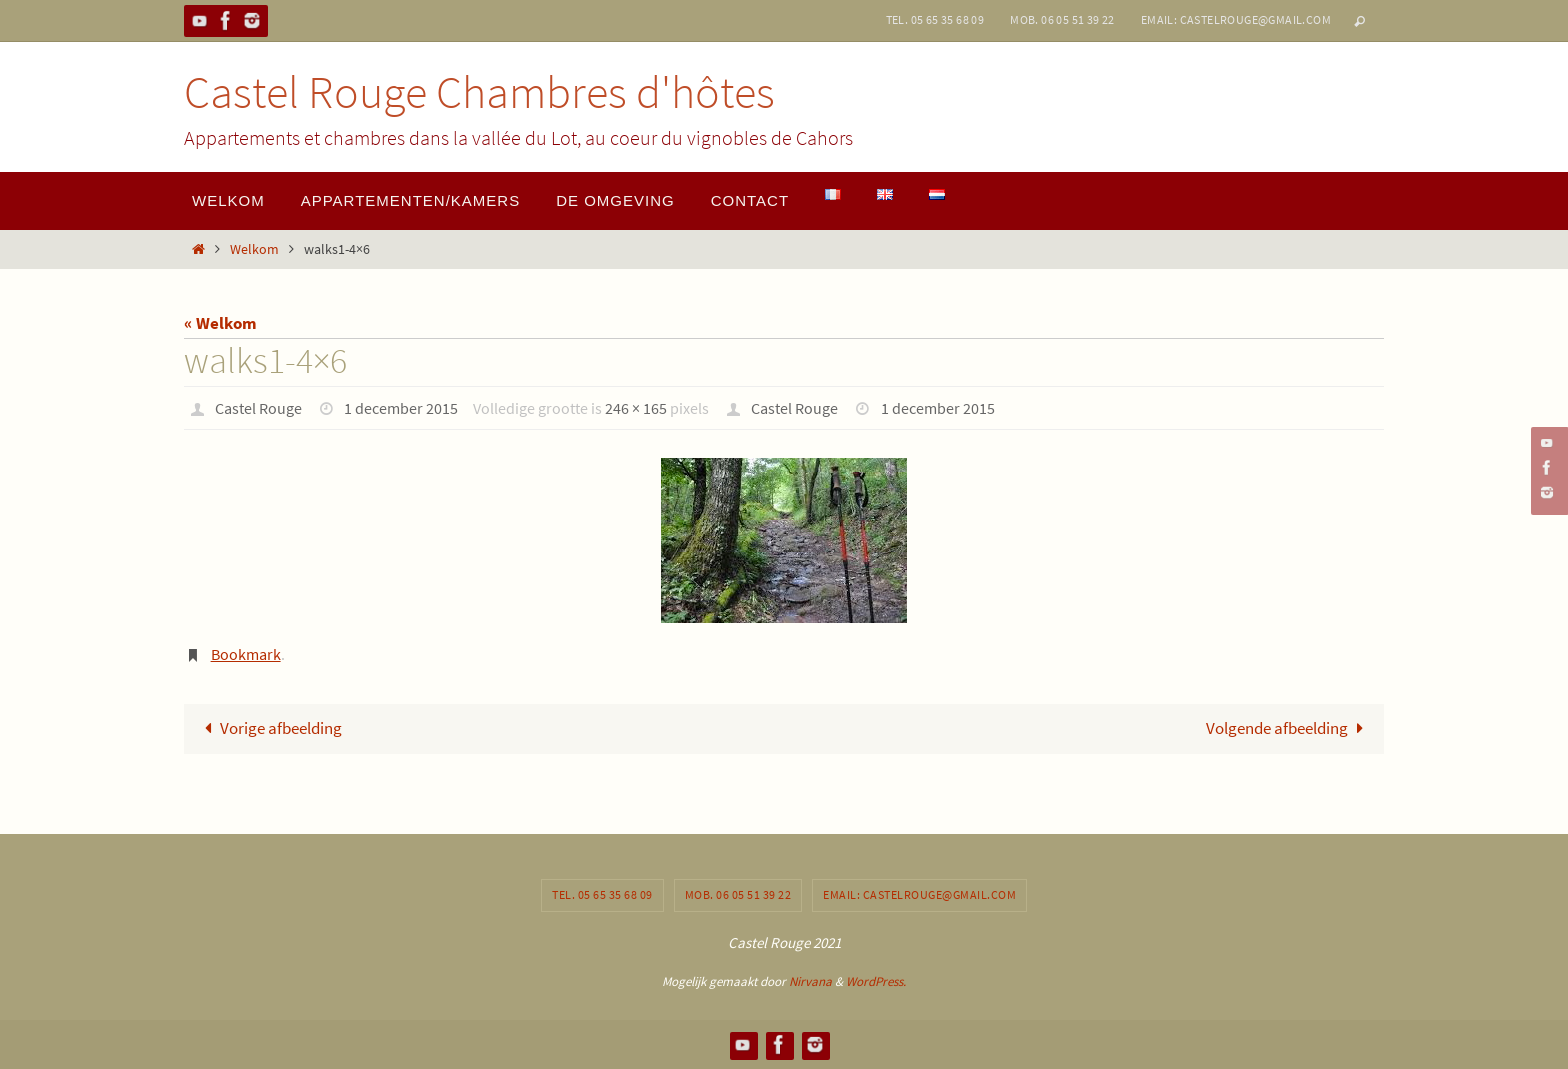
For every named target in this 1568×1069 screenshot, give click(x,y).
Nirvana (810, 981)
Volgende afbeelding (1289, 728)
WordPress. (876, 981)
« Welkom (220, 323)
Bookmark (246, 654)
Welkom (254, 249)
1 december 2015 (401, 408)
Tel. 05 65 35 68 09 (935, 19)
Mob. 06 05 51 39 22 (1062, 19)
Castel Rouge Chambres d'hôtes (479, 92)
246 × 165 (636, 408)
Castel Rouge (258, 408)
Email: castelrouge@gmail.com (1236, 19)
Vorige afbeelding (269, 728)
